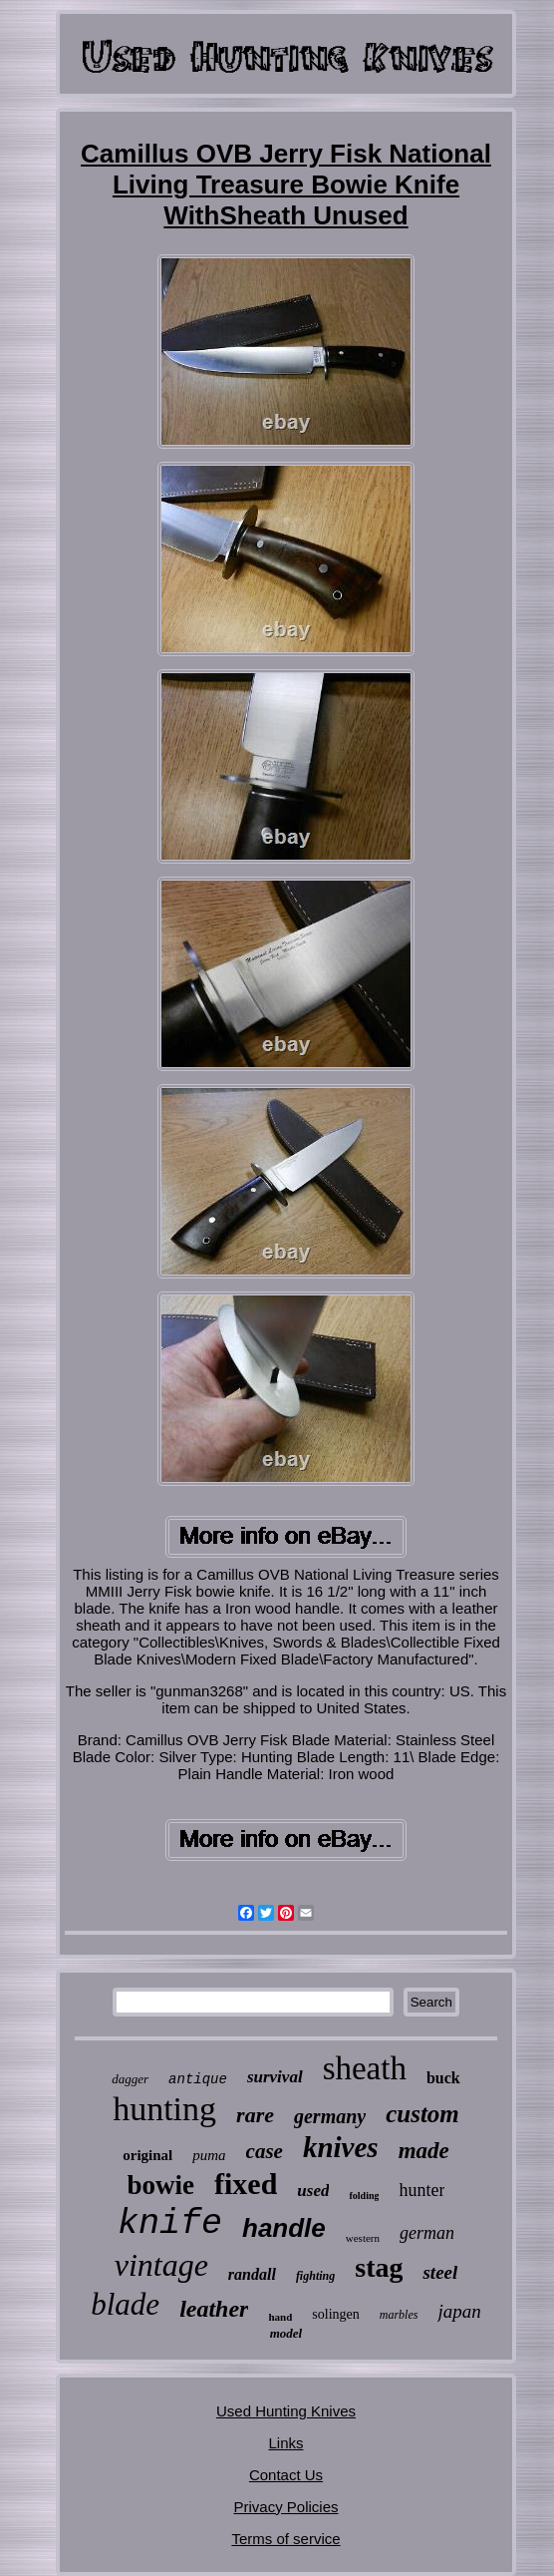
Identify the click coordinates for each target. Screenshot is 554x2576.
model (286, 2333)
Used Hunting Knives (286, 2410)
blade (125, 2304)
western (363, 2238)
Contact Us (286, 2474)
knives (341, 2147)
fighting (315, 2276)
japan (458, 2311)
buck (443, 2077)
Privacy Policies (285, 2506)
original (147, 2155)
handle (284, 2228)
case (264, 2151)
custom (422, 2113)
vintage (161, 2265)
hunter (421, 2190)
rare (255, 2114)
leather (213, 2309)
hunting (164, 2108)
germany (330, 2116)
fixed (245, 2183)
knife (170, 2224)
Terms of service (285, 2538)
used (313, 2190)
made (424, 2150)
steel (439, 2272)
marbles (399, 2315)
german (427, 2233)
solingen (335, 2314)
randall (252, 2274)
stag (379, 2267)
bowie (161, 2185)
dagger (130, 2078)
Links (285, 2442)
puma (208, 2155)
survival (275, 2076)
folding (364, 2195)
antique (197, 2079)
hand (280, 2317)
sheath (365, 2068)
